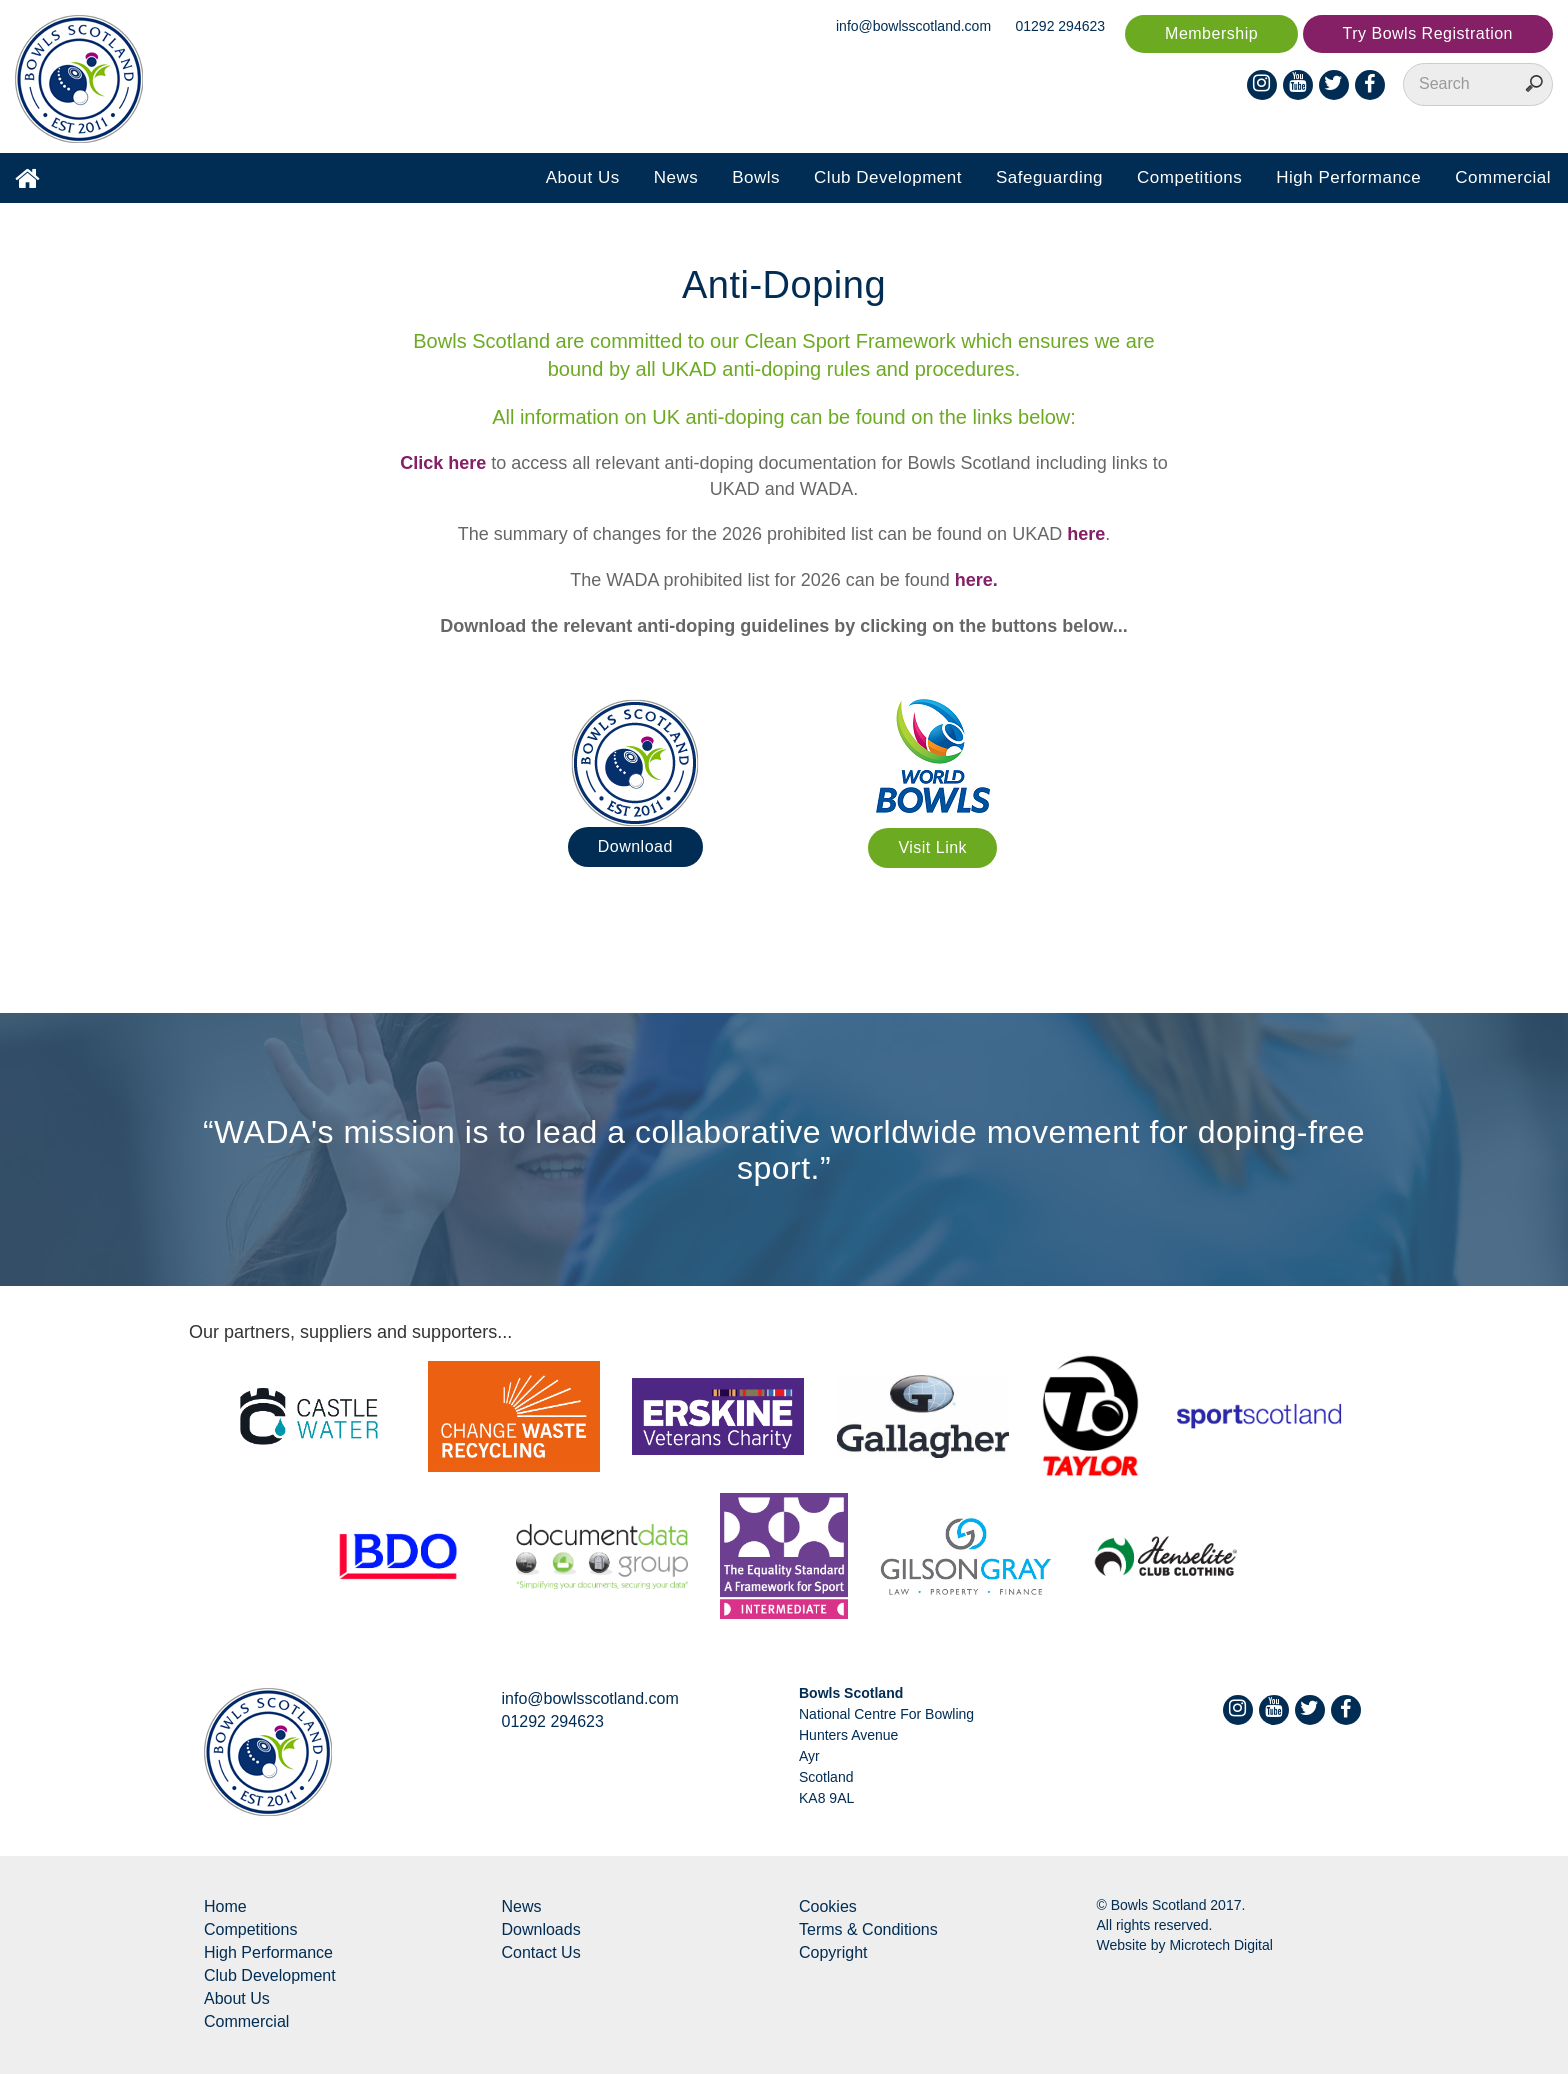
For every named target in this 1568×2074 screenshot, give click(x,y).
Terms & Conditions (868, 1929)
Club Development (888, 177)
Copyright (833, 1952)
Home (225, 1906)
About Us (583, 177)
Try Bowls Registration (1428, 33)
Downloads (541, 1929)
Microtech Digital (1220, 1945)
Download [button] (635, 846)
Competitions (1189, 177)
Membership (1211, 33)
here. (976, 580)
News (676, 177)
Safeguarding (1049, 177)
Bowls (756, 177)
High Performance (1348, 177)
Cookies (828, 1906)
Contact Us (541, 1952)
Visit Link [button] (932, 847)
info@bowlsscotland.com (913, 26)
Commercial (1503, 177)
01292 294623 (1061, 26)
